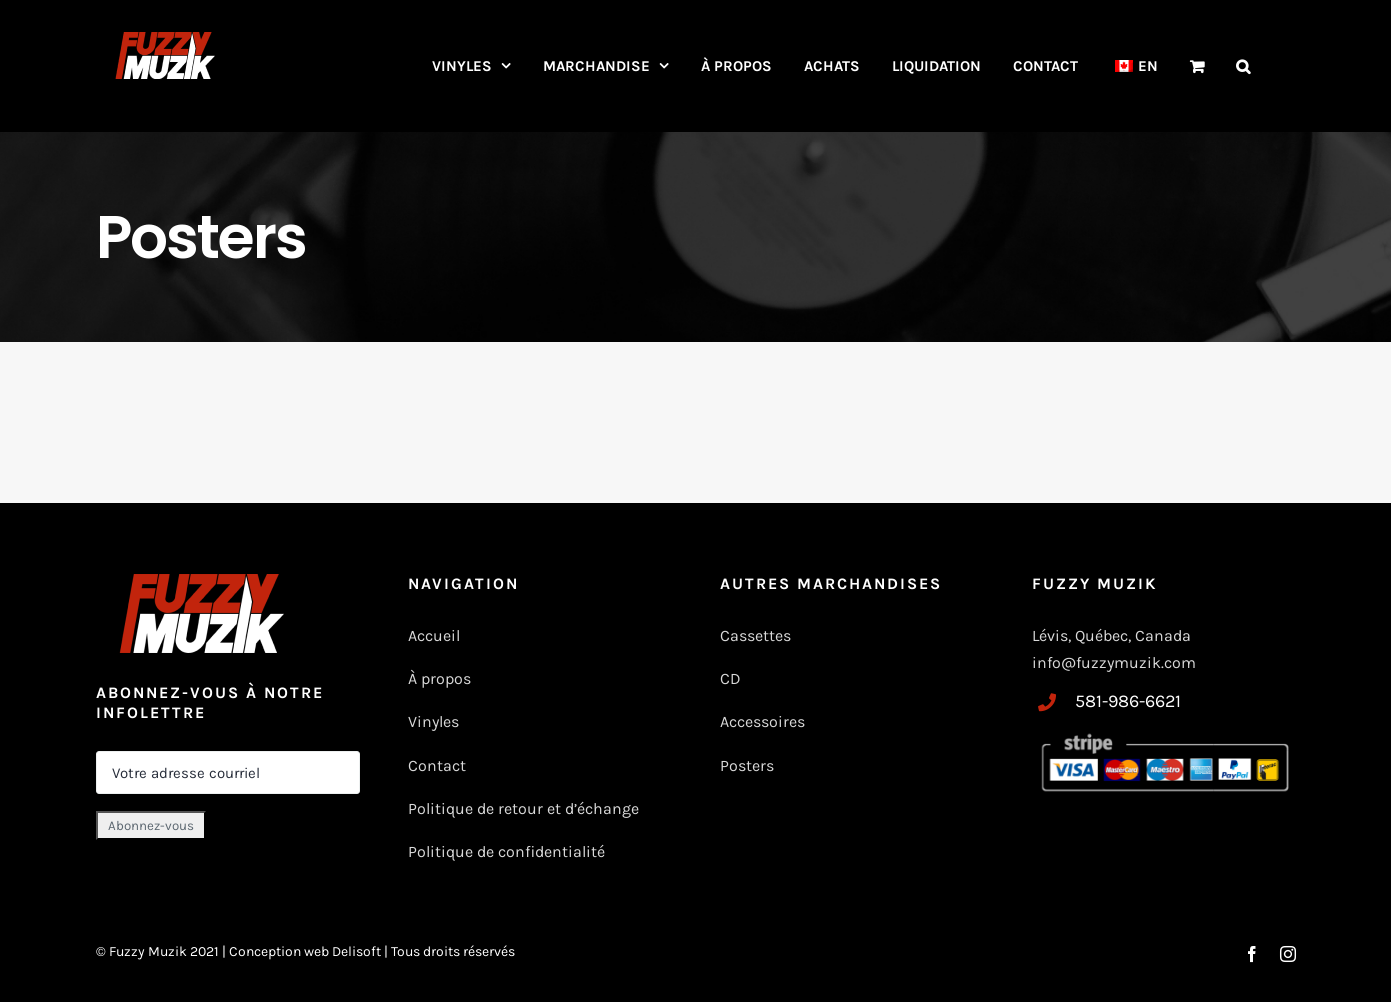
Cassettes (755, 635)
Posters (747, 765)
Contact (437, 765)
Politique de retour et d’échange (523, 808)
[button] (1243, 66)
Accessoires (764, 721)
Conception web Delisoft (306, 951)
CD (730, 678)
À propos (439, 678)
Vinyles (433, 721)
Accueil (434, 635)
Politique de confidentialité (506, 851)
